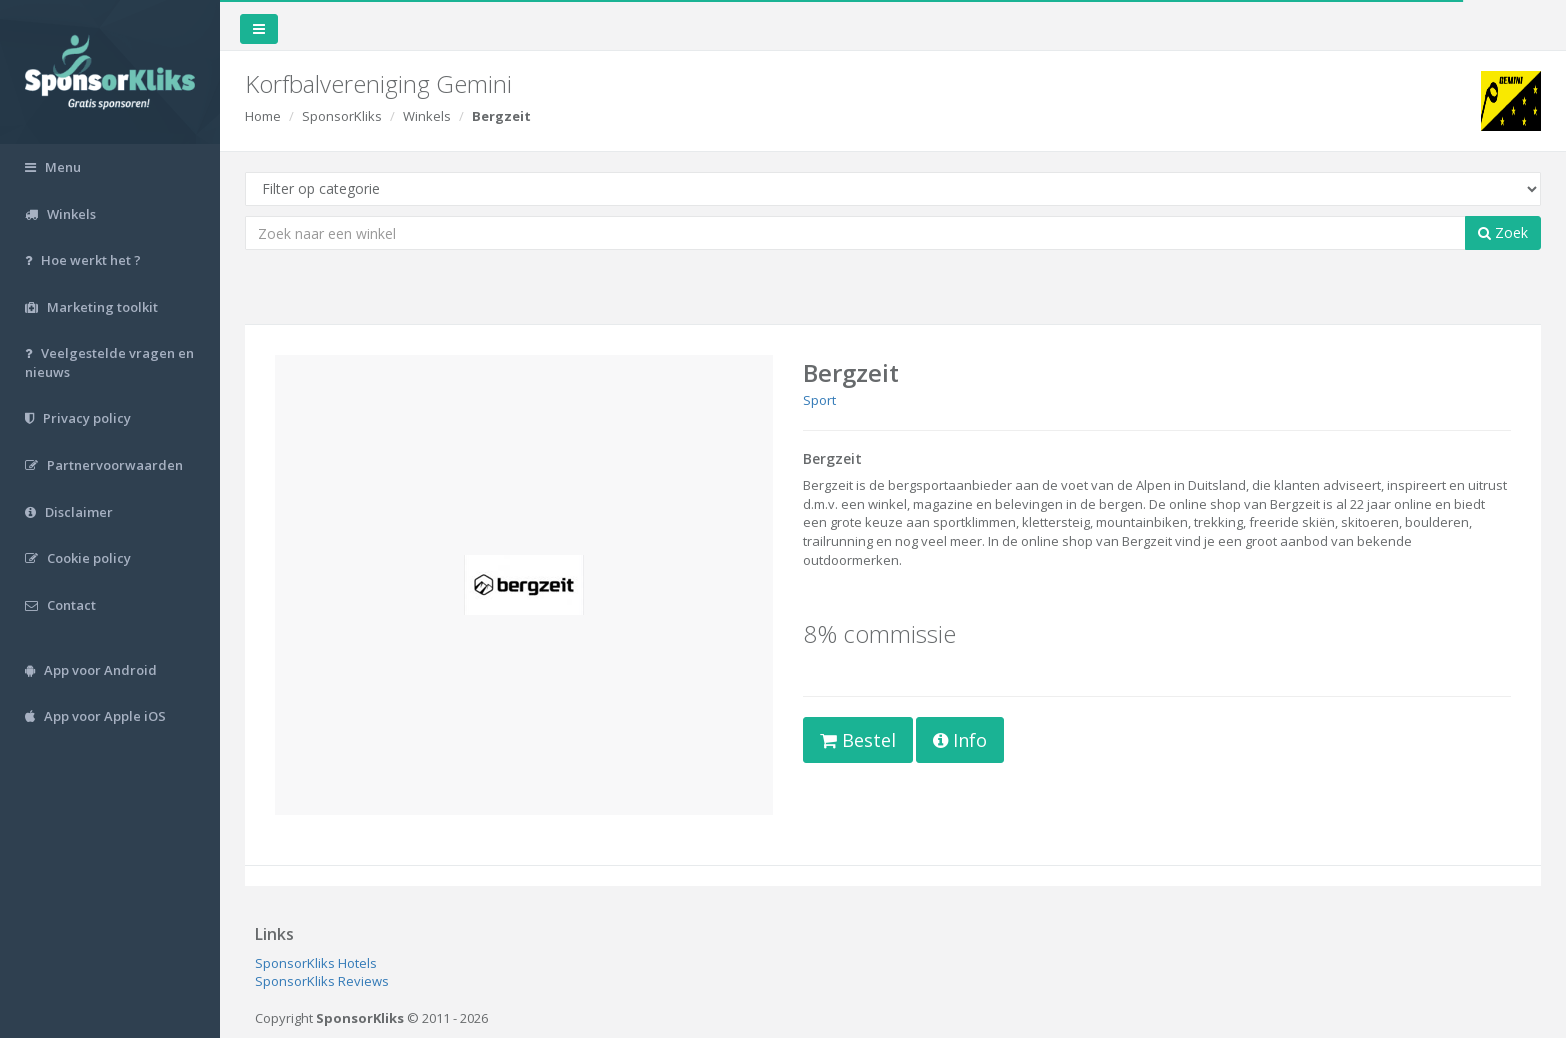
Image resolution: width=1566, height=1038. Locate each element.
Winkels (427, 116)
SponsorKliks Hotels (316, 963)
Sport (819, 400)
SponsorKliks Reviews (322, 981)
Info (960, 740)
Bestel (858, 740)
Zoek (1503, 232)
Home (263, 116)
